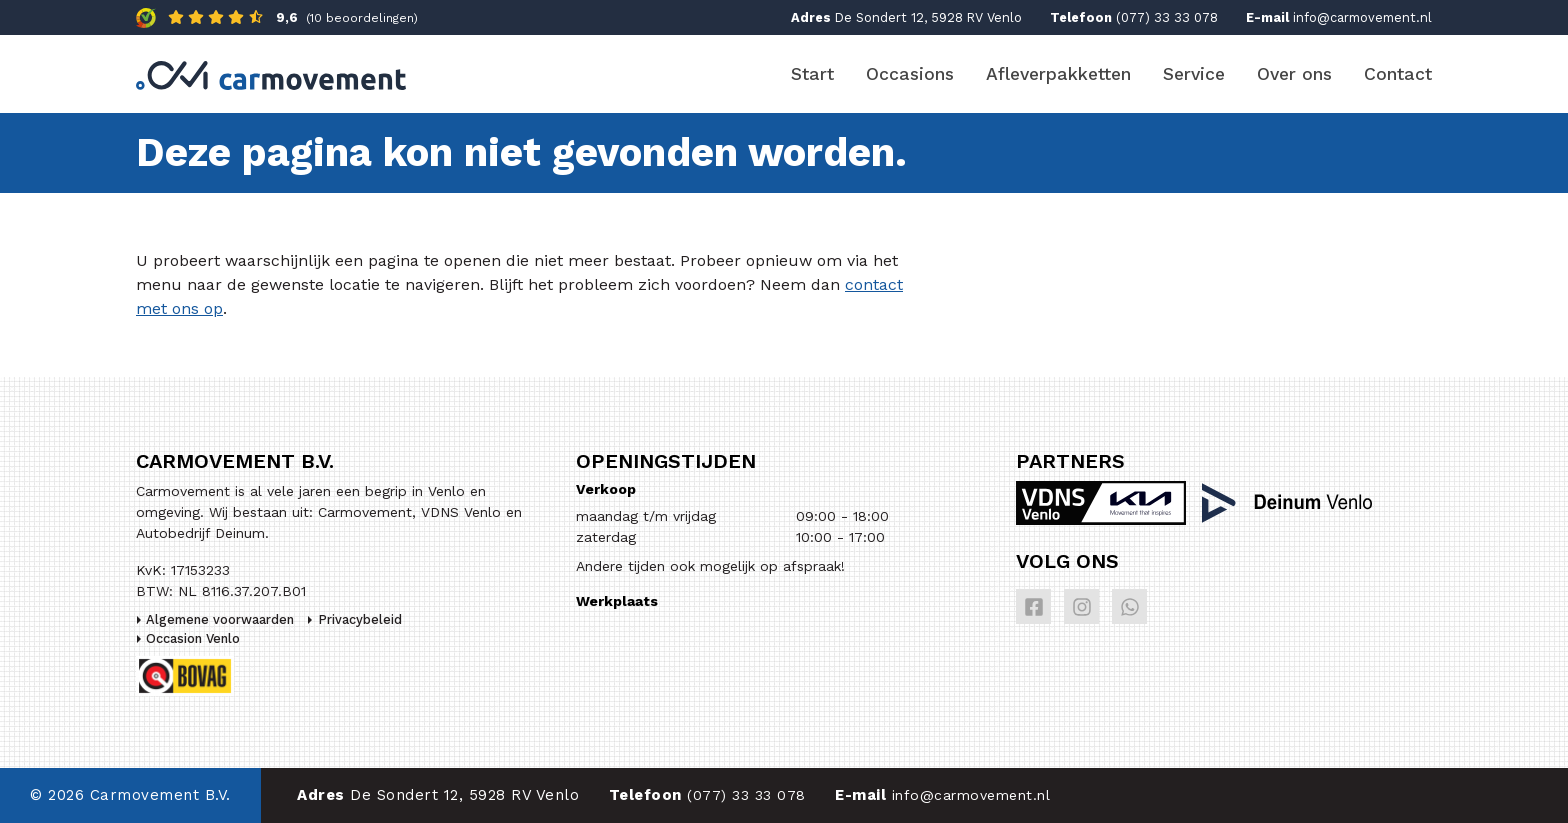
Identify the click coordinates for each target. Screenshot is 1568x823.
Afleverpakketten (1058, 74)
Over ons (1294, 74)
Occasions (910, 74)
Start (812, 74)
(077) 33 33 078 (1167, 17)
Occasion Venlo (193, 638)
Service (1194, 74)
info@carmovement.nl (1362, 17)
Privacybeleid (360, 619)
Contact (1398, 74)
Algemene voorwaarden (220, 619)
